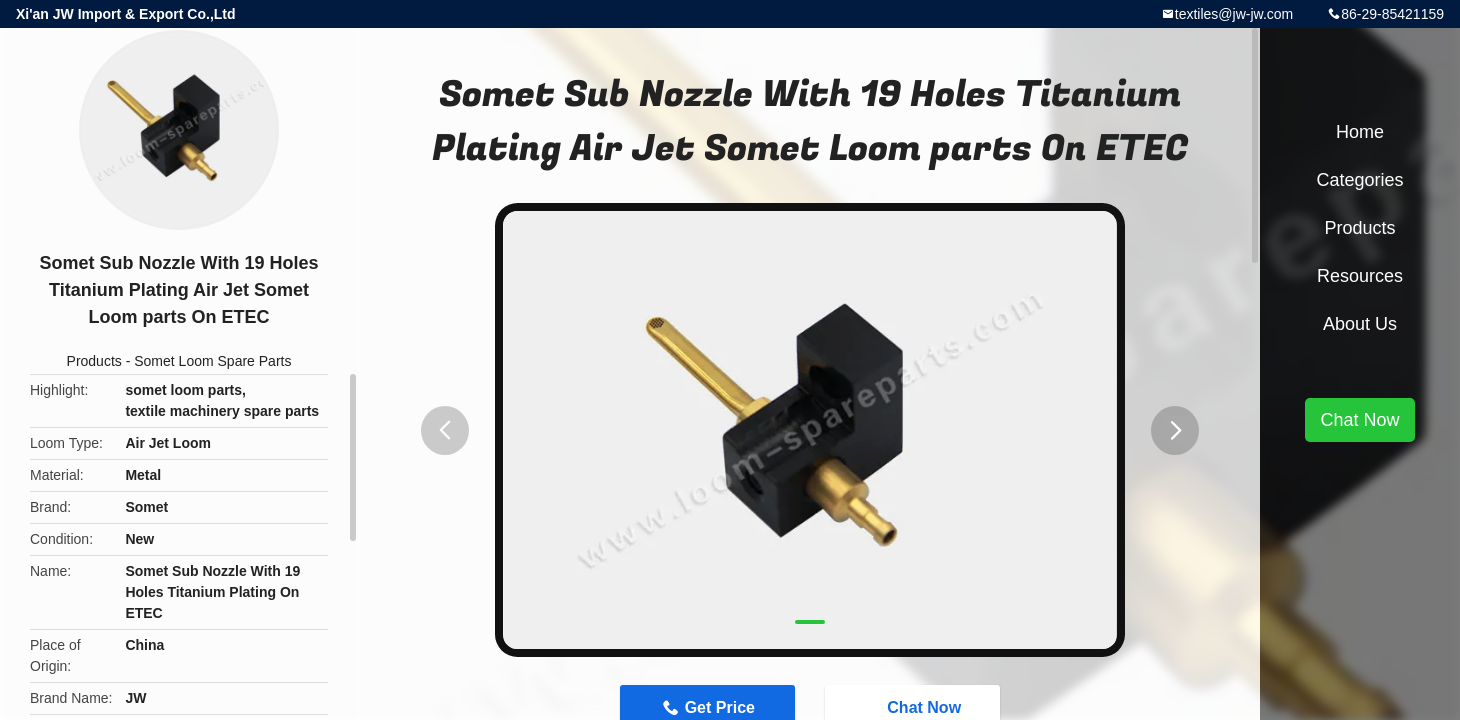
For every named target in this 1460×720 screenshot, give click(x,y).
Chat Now (1359, 420)
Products (94, 361)
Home (1360, 132)
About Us (1360, 324)
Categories (1359, 180)
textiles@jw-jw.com (1234, 14)
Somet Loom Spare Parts (212, 361)
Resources (1360, 276)
